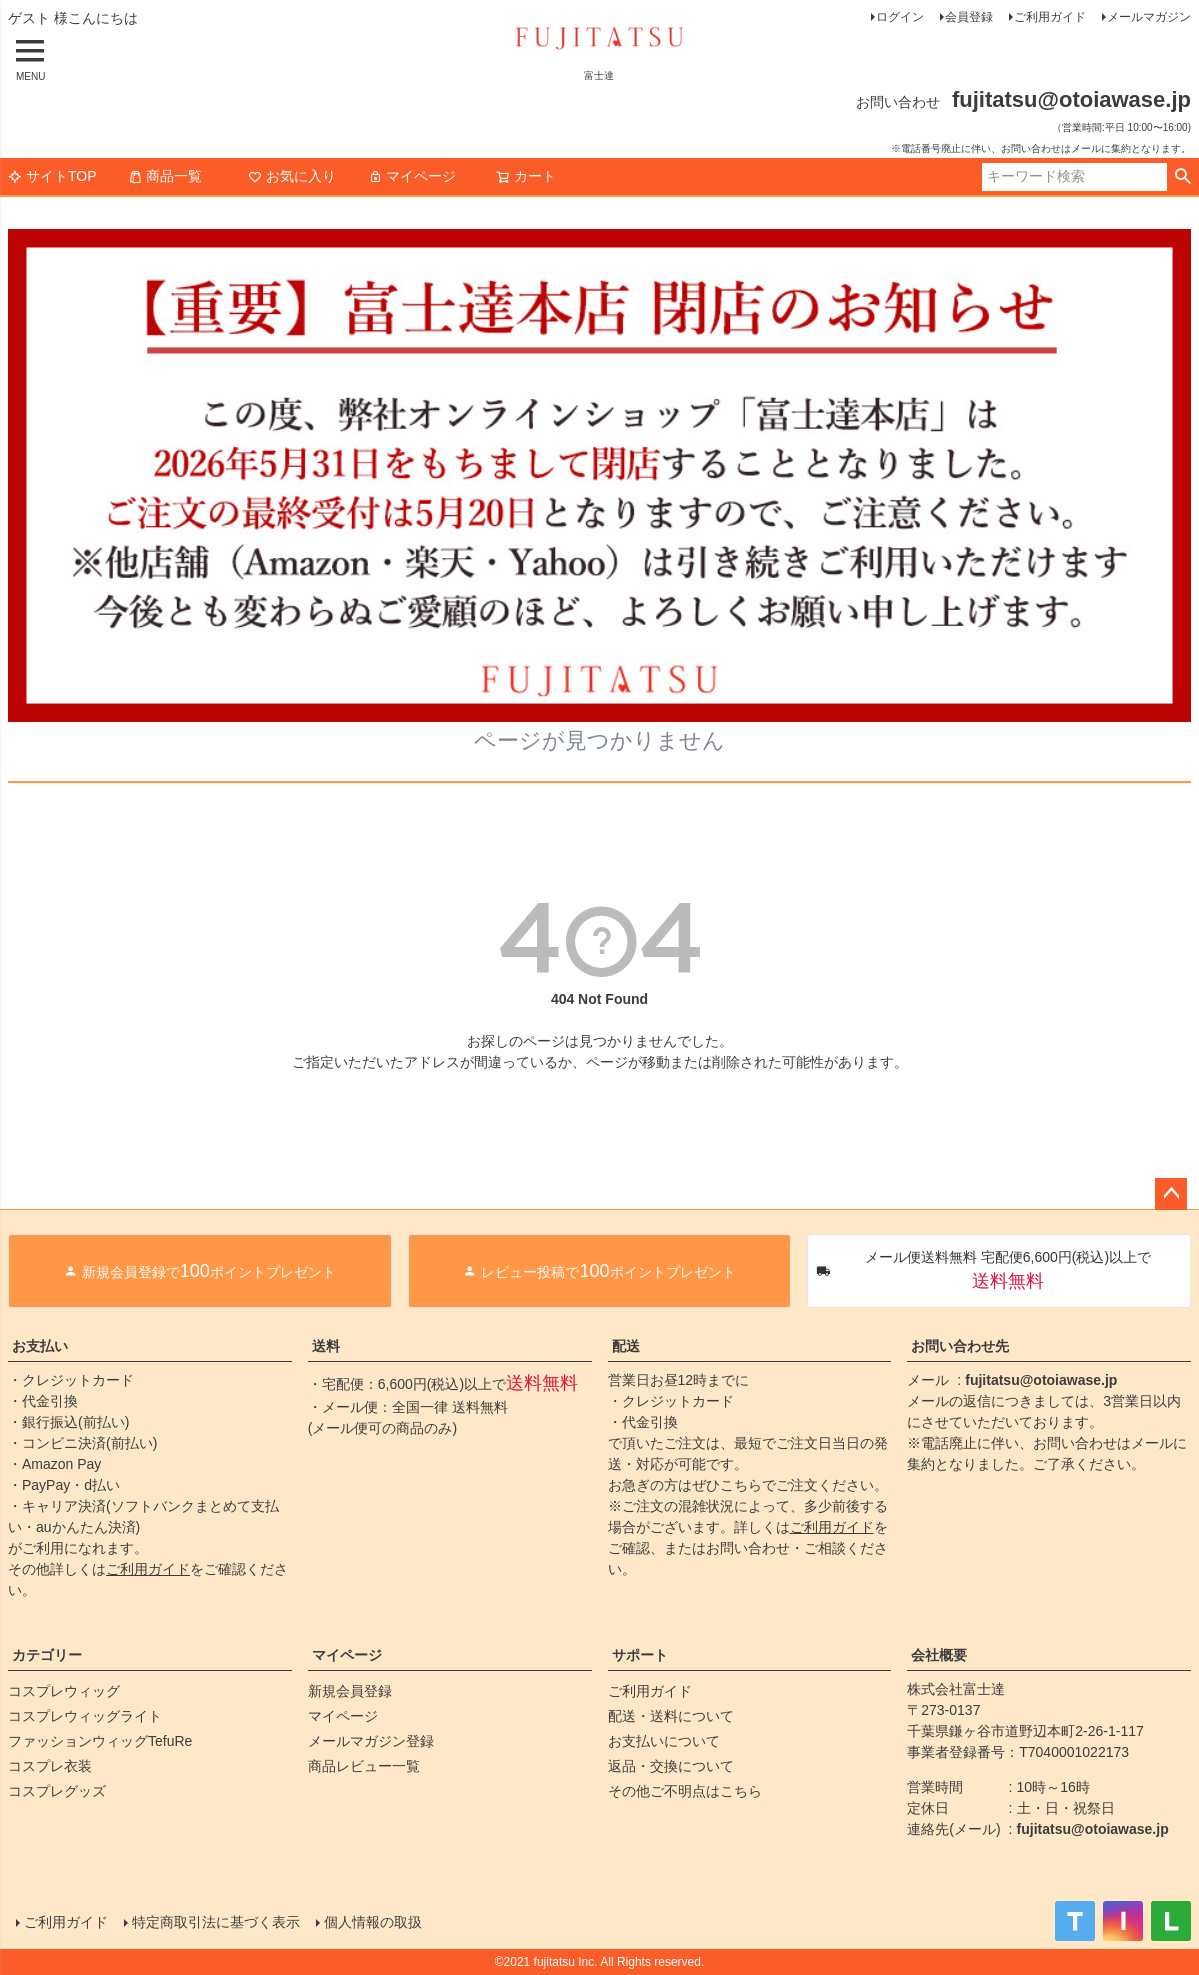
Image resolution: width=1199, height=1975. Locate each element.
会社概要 (939, 1655)
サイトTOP (52, 176)
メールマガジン (1149, 17)
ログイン (900, 17)
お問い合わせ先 (960, 1346)
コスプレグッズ (57, 1791)
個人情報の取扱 (373, 1922)
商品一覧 (165, 176)
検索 (1182, 177)
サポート (640, 1655)
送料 (326, 1346)
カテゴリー (47, 1655)
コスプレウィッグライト (85, 1716)
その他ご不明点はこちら (685, 1791)
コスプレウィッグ (64, 1691)
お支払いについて (664, 1741)
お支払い (40, 1346)
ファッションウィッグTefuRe (100, 1741)
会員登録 (969, 17)
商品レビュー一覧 (364, 1766)
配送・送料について (671, 1716)
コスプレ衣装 (50, 1766)
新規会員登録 (350, 1691)
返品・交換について (671, 1766)
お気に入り (292, 176)
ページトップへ (1171, 1194)
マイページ (412, 176)
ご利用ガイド (1050, 17)
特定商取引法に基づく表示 (216, 1922)
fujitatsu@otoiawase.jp (1041, 1380)
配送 (626, 1346)
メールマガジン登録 (371, 1741)
